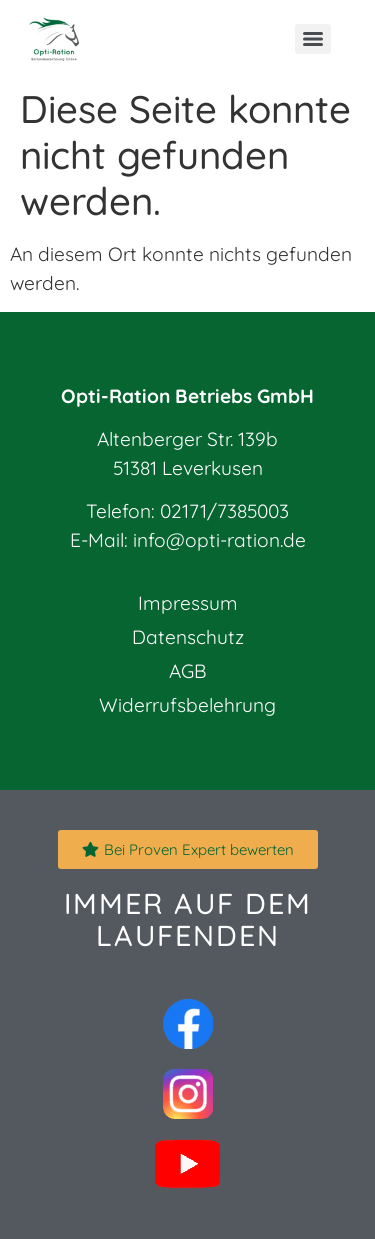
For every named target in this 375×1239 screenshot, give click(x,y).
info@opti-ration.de (219, 540)
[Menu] (313, 39)
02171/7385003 (224, 511)
